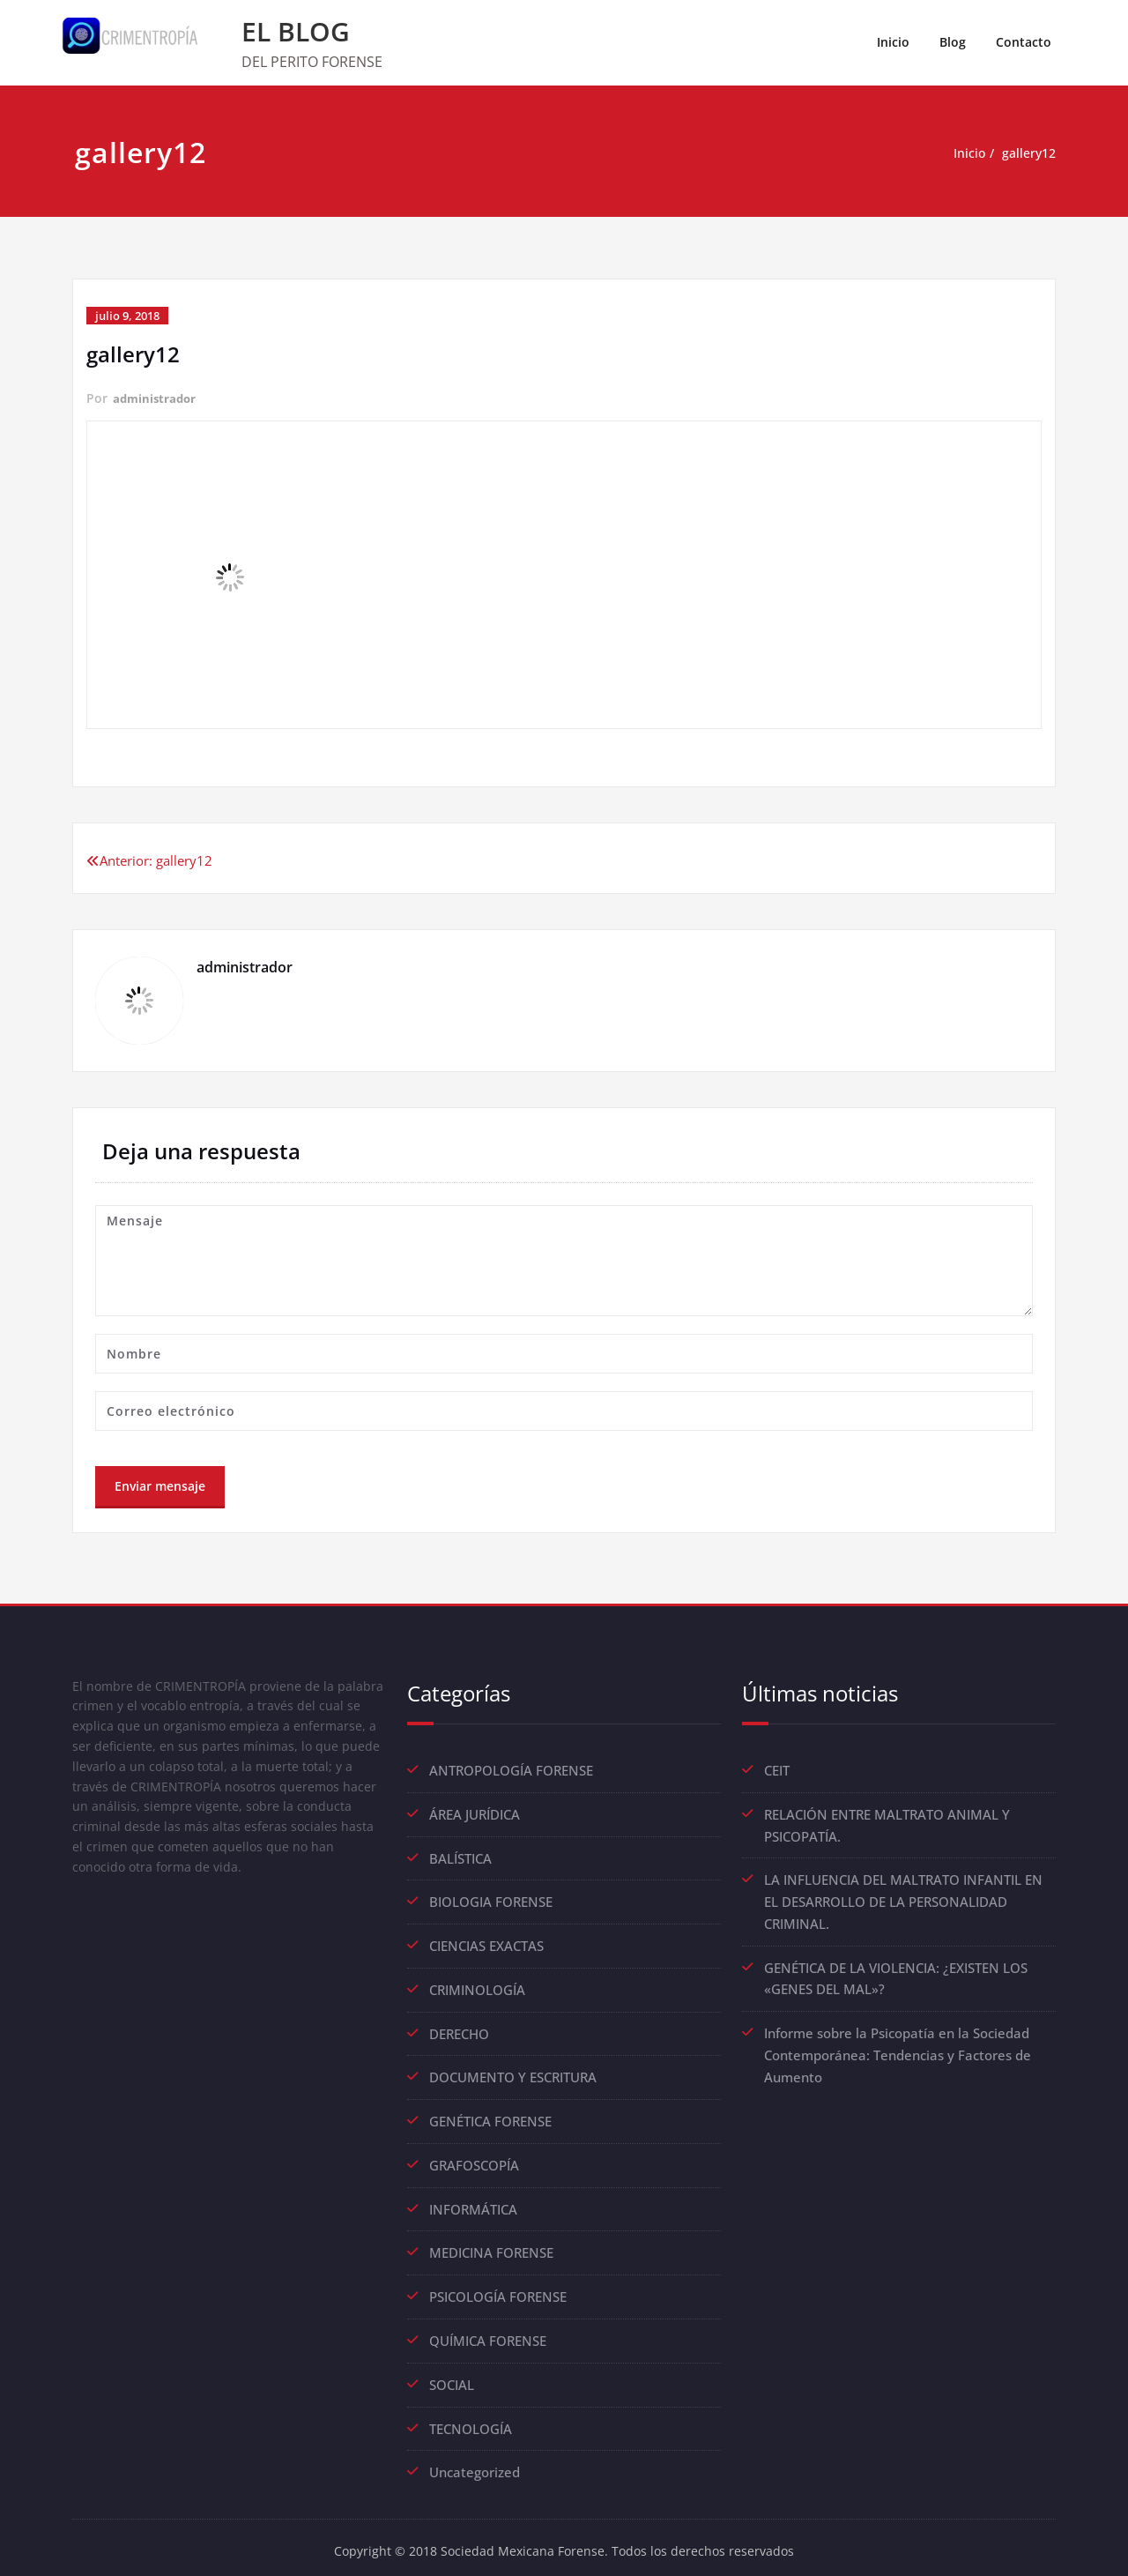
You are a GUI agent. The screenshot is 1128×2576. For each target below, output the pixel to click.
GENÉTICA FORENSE (490, 2116)
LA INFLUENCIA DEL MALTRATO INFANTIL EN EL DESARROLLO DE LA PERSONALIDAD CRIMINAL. (903, 1899)
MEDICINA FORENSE (491, 2245)
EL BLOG (295, 31)
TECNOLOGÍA (470, 2418)
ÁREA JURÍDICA (474, 1813)
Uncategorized (474, 2461)
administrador (156, 398)
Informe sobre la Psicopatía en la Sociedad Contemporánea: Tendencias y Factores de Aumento (897, 2049)
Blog (952, 42)
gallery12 (1027, 153)
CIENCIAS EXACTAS (486, 1943)
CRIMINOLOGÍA (477, 1986)
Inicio (893, 42)
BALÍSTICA (460, 1856)
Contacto (1023, 42)
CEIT (777, 1770)
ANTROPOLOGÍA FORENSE (511, 1770)
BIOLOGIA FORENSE (491, 1900)
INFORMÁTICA (473, 2202)
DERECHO (459, 2029)
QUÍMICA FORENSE (487, 2332)
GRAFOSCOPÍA (474, 2159)
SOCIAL (451, 2375)
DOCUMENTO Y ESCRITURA (513, 2072)
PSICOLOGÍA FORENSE (498, 2288)
